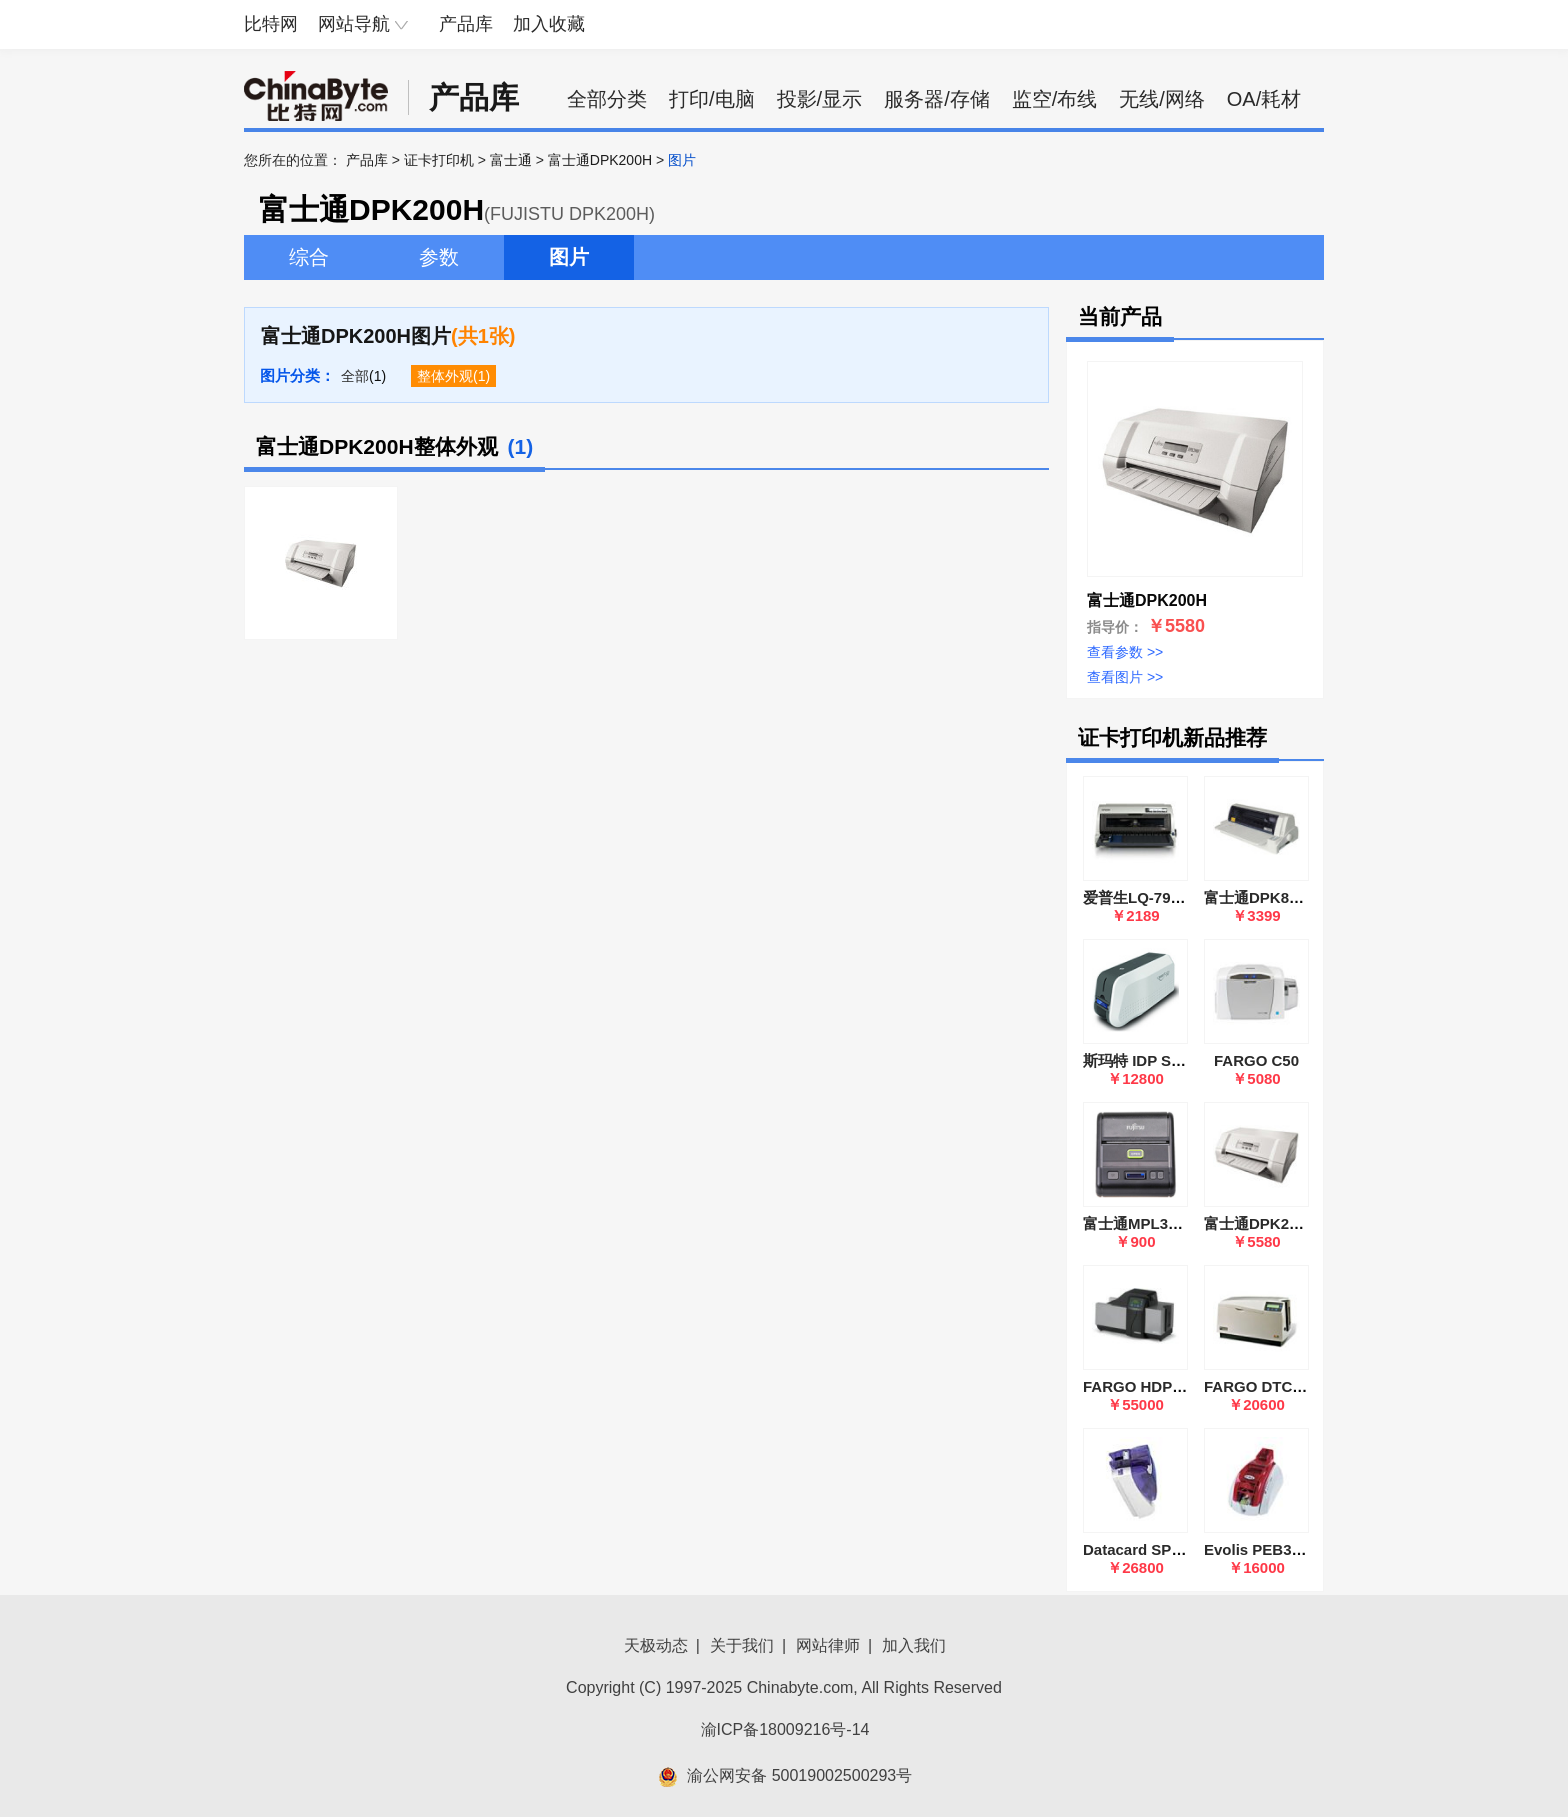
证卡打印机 (439, 160)
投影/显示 (820, 99)
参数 (439, 257)
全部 (355, 376)
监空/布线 (1055, 99)
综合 (309, 257)
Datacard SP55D (1141, 1549)
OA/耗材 (1264, 99)
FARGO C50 (1256, 1060)
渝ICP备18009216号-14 (785, 1729)
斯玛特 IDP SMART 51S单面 (1179, 1060)
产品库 (466, 24)
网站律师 (828, 1645)
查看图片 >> (1125, 677)
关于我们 (742, 1645)
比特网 (271, 24)
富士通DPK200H (600, 160)
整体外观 (445, 376)
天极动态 (656, 1645)
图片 (569, 257)
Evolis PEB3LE (1257, 1549)
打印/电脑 (712, 99)
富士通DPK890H (1260, 897)
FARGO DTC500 (1260, 1386)
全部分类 (607, 99)
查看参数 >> (1125, 652)
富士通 (511, 160)
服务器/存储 (937, 99)
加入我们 (914, 1645)
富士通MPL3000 (1138, 1223)
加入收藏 (549, 24)
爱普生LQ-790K (1136, 897)
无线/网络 (1162, 99)
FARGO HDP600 (1140, 1386)
